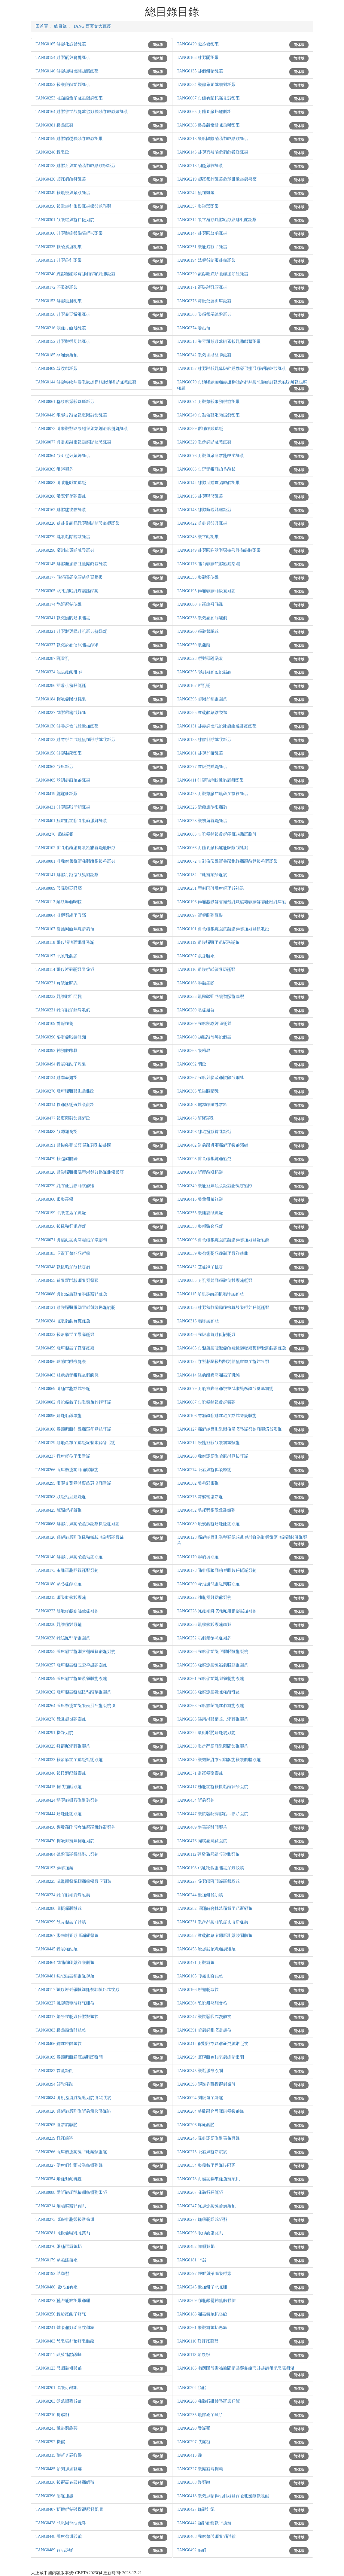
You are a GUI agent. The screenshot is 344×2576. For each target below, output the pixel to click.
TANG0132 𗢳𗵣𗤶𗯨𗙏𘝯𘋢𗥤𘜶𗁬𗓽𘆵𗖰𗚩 (75, 739)
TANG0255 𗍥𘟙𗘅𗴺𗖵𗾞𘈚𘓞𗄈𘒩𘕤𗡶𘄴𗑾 (75, 1651)
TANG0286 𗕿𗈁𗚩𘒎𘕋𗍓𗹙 (61, 685)
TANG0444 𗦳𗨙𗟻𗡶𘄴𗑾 (59, 1814)
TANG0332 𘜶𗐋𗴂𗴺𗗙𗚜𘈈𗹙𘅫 (65, 1334)
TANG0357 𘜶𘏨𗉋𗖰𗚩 (198, 206)
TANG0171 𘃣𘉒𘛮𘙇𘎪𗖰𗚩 (202, 287)
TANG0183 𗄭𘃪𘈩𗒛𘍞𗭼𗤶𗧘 (63, 1253)
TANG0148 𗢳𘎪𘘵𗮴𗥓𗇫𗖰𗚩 (204, 510)
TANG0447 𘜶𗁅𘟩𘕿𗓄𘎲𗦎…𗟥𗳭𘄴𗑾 (212, 1814)
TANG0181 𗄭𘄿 (191, 2260)
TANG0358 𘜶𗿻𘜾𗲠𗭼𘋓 (200, 1226)
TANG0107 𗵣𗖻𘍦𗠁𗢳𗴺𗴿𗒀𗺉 (65, 929)
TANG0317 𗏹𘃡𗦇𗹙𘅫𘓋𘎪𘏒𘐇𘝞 (67, 2016)
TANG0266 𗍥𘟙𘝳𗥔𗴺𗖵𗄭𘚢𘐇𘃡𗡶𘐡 (71, 2152)
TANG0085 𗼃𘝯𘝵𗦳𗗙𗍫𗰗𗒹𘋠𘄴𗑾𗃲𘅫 (214, 1280)
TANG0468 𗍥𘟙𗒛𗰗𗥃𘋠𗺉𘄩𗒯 (206, 2536)
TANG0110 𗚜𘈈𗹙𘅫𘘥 (198, 2341)
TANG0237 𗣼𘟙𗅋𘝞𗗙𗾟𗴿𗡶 (63, 1456)
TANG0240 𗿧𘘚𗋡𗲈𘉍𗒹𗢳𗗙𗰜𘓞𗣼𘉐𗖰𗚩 (75, 274)
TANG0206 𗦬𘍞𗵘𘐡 (196, 2125)
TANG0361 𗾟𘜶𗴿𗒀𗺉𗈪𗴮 (202, 2327)
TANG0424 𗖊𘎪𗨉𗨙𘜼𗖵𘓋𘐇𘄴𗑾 (67, 1800)
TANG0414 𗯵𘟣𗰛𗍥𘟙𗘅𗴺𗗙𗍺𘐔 (208, 1375)
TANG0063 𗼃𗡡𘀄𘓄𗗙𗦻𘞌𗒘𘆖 (206, 469)
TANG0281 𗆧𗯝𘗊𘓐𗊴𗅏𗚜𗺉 (63, 2233)
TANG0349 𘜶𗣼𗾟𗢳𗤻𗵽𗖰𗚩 (63, 193)
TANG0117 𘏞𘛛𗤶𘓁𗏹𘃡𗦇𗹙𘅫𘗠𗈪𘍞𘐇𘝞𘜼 (78, 1989)
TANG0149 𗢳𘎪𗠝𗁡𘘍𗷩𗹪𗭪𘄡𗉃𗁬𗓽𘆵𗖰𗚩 (219, 550)
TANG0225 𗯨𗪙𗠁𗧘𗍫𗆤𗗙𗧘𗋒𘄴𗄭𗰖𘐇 (73, 1881)
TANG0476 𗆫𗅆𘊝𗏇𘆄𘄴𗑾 (202, 1841)
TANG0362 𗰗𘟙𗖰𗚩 (54, 766)
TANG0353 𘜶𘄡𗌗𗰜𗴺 (198, 577)
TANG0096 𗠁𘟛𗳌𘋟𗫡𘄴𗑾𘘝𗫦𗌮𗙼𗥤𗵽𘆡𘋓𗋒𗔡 (223, 1240)
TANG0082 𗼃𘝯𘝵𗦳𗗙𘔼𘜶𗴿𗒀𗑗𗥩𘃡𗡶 (73, 1402)
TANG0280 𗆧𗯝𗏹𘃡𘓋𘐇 (59, 1908)
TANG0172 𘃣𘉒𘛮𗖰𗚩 (57, 287)
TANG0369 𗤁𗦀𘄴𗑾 (54, 469)
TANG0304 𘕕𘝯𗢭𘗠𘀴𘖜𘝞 (202, 2003)
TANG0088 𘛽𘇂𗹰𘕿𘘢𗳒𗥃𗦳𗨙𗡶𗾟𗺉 (71, 2192)
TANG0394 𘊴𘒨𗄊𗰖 (54, 2084)
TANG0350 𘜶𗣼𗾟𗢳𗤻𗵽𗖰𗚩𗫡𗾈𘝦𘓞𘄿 (73, 206)
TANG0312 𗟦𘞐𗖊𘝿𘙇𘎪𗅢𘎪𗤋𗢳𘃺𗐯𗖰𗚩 (217, 220)
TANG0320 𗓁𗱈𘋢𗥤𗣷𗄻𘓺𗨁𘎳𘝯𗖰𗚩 (212, 274)
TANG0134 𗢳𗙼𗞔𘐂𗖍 (57, 1077)
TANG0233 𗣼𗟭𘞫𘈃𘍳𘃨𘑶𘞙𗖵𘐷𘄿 (210, 996)
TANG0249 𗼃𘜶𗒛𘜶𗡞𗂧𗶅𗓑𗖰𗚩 (208, 415)
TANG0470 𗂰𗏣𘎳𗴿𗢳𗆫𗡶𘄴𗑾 (65, 1841)
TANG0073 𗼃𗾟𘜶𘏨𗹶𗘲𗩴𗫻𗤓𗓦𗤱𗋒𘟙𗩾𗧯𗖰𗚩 (82, 428)
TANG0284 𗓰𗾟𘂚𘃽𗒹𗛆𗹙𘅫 (63, 1321)
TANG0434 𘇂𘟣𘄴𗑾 (196, 1800)
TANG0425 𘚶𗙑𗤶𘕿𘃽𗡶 (59, 1510)
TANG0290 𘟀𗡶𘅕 (193, 2428)
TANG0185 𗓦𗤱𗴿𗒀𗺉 (57, 355)
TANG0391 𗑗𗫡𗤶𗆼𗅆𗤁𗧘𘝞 (204, 2030)
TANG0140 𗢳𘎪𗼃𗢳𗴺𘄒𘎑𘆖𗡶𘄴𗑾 (69, 1557)
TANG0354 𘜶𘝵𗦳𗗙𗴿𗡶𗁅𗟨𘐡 (206, 2165)
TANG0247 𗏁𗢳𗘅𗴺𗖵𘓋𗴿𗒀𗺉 (206, 2206)
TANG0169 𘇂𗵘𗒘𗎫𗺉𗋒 (200, 1172)
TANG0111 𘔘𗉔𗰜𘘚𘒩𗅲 (58, 2354)
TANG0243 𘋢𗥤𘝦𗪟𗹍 (57, 2428)
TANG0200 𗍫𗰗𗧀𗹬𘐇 (198, 631)
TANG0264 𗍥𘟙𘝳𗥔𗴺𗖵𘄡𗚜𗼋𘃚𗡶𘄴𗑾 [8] (76, 1705)
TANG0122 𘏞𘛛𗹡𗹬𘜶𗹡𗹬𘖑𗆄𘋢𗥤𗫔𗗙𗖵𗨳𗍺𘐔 (223, 1361)
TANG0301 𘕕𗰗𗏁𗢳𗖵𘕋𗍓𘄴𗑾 (65, 220)
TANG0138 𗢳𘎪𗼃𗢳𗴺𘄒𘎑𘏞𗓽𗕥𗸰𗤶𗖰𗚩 (75, 165)
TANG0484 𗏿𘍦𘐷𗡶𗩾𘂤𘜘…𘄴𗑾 (67, 1854)
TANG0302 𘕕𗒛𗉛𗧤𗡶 (198, 1483)
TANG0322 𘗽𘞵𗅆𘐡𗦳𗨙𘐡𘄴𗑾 (206, 1732)
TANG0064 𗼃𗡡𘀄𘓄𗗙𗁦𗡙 (61, 915)
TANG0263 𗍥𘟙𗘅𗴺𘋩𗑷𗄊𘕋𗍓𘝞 (208, 1692)
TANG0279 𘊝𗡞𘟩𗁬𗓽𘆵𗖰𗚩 (63, 537)
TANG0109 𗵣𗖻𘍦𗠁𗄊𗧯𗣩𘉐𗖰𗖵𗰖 (69, 2057)
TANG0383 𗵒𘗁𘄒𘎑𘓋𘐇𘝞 (61, 2030)
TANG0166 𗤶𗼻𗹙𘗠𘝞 (198, 1989)
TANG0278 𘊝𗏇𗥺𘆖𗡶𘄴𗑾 (61, 1719)
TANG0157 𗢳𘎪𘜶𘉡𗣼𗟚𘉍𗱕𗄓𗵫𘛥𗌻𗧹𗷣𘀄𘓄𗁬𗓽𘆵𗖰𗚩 (231, 368)
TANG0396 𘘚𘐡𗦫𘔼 (54, 2496)
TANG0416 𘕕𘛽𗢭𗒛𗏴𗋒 (200, 1199)
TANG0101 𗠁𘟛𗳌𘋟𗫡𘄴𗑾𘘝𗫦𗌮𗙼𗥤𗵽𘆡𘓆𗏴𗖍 (223, 929)
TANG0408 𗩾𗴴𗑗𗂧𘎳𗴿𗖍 (202, 1104)
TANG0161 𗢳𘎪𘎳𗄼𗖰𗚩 (200, 753)
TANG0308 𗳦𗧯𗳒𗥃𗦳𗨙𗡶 (61, 1497)
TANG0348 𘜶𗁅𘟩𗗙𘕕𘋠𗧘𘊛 (63, 1267)
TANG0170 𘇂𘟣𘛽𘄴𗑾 (198, 1557)
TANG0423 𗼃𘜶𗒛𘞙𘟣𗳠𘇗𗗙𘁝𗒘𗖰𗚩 (212, 793)
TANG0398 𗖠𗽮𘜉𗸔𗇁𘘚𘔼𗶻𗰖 (206, 2084)
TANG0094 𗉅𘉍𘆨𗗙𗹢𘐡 (200, 2098)
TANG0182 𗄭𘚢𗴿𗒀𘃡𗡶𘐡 (202, 875)
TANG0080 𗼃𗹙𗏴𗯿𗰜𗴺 (200, 604)
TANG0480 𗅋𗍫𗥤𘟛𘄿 (57, 2287)
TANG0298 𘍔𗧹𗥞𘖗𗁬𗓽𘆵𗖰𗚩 (65, 550)
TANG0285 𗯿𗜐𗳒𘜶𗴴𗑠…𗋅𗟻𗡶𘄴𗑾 (212, 1719)
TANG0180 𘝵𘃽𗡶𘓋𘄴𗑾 (59, 1584)
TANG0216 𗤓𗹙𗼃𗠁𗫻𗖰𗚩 (61, 328)
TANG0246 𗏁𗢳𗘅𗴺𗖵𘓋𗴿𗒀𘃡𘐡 (208, 2138)
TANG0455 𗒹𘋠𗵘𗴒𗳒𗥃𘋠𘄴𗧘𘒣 (67, 1280)
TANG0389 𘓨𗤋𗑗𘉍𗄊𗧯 (200, 428)
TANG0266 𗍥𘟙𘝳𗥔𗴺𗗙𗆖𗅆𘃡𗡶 (67, 1470)
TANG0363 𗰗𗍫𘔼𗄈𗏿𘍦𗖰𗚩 (204, 314)
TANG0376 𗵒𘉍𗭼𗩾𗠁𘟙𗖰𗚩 (204, 301)
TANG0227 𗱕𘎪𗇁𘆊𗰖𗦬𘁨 (61, 712)
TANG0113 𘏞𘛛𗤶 (193, 2354)
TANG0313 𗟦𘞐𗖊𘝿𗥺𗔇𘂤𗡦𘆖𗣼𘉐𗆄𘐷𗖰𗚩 (219, 341)
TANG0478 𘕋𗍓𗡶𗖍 (196, 1118)
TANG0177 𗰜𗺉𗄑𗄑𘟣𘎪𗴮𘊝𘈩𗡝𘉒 (69, 577)
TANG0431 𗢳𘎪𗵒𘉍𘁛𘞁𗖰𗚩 (63, 807)
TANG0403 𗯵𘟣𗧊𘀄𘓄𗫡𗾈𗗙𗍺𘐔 (67, 1375)
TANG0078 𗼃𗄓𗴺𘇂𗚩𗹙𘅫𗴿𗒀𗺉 (208, 2179)
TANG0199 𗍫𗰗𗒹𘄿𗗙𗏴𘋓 (61, 1213)
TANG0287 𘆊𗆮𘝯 (52, 658)
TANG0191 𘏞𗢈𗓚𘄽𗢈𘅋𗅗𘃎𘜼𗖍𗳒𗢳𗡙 (73, 1145)
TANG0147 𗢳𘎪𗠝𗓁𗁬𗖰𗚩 (202, 233)
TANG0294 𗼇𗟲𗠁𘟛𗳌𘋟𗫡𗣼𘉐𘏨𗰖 (210, 2057)
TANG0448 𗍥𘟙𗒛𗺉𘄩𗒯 (59, 2536)
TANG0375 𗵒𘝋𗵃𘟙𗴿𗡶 (200, 1497)
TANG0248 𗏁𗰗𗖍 (52, 152)
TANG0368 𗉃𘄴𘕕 (193, 2482)
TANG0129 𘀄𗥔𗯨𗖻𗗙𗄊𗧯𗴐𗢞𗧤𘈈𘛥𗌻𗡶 (75, 1442)
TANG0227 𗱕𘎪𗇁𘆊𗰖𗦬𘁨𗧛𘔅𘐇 (208, 1881)
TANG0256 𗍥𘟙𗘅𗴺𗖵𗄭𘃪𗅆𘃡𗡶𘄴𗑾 (212, 1651)
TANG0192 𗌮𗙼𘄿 (52, 2273)
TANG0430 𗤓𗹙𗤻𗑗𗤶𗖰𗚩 (61, 179)
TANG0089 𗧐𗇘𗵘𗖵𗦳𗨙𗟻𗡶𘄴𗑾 (208, 1524)
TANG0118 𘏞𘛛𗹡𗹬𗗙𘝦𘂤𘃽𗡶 (65, 942)
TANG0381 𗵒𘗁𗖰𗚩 (54, 125)
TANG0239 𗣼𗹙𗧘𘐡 (54, 2138)
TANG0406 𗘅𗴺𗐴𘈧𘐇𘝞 (59, 2043)
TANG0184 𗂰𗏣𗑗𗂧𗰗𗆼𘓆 (61, 699)
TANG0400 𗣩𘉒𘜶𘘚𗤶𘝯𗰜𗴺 (204, 1037)
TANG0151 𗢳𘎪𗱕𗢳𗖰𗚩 (59, 260)
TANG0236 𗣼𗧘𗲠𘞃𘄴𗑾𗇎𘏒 (204, 1624)
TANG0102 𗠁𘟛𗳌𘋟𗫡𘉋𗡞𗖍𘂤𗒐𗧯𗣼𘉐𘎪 (75, 848)
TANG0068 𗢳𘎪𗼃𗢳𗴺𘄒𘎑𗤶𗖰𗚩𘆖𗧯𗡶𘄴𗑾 (78, 1524)
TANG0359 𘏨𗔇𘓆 (193, 645)
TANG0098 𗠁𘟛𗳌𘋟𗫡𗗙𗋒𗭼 (204, 1159)
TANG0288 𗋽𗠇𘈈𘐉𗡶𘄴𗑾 (61, 496)
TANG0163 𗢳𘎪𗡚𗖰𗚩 (198, 57)
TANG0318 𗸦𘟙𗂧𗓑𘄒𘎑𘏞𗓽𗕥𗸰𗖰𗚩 (212, 138)
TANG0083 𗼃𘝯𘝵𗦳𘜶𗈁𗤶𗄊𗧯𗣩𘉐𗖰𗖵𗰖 (217, 834)
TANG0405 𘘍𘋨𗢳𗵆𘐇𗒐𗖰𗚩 (63, 780)
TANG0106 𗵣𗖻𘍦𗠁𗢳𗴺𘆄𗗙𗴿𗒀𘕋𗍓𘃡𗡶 (217, 1415)
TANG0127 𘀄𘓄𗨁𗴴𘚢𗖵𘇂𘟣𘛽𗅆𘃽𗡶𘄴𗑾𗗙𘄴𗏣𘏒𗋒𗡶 (229, 1429)
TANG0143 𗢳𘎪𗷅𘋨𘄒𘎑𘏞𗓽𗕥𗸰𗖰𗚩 (212, 152)
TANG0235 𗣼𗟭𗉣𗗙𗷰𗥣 (200, 2415)
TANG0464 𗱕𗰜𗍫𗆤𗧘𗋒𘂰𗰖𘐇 (65, 1962)
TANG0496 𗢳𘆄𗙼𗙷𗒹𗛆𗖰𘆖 (204, 1131)
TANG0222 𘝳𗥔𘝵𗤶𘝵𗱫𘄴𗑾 (204, 1597)
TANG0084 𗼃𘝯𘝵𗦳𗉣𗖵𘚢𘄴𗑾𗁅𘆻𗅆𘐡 (73, 2098)
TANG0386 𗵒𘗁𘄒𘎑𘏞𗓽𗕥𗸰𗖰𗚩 (208, 125)
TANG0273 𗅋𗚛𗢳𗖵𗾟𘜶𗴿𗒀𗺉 (65, 2219)
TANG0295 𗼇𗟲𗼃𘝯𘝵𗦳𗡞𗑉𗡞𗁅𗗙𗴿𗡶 (73, 1483)
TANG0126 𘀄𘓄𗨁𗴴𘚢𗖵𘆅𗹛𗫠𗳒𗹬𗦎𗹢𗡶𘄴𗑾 (80, 1537)
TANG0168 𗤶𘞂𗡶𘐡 (196, 983)
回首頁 (41, 26)
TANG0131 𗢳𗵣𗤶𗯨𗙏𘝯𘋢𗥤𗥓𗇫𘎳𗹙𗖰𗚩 (217, 726)
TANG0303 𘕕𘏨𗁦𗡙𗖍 (198, 1091)
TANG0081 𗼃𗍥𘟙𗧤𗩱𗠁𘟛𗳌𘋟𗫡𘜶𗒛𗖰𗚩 (75, 861)
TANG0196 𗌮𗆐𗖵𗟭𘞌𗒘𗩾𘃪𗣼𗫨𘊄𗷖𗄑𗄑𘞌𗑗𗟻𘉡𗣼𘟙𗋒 (231, 902)
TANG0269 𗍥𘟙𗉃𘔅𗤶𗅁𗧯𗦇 (204, 1023)
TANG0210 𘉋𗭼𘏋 (52, 2415)
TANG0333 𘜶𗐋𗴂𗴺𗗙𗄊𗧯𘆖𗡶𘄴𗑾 (69, 1759)
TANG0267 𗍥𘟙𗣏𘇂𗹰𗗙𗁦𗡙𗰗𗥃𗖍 (210, 1077)
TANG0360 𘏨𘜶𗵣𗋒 (54, 1199)
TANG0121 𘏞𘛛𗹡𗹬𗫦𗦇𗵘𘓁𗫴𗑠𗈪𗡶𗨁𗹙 (75, 1307)
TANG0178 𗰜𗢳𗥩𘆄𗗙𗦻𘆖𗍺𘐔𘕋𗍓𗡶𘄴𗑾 (217, 1570)
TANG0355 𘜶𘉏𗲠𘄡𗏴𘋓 (200, 1213)
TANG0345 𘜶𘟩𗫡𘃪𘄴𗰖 (200, 2070)
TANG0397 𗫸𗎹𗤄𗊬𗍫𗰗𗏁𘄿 (204, 2273)
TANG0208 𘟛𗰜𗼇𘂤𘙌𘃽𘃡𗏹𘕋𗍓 (208, 2401)
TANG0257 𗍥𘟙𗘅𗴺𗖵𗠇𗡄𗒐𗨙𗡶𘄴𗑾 (71, 1665)
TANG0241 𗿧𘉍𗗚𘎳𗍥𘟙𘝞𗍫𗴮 (65, 2327)
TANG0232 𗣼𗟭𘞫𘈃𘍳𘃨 (59, 996)
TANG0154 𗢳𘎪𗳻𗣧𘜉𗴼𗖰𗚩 (63, 57)
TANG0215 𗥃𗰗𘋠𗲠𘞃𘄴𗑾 (61, 1597)
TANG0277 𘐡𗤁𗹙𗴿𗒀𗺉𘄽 (202, 2219)
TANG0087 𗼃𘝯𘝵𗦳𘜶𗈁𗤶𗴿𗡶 (206, 1402)
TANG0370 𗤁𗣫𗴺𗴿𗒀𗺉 (59, 2246)
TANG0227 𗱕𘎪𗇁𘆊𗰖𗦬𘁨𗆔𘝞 (65, 2003)
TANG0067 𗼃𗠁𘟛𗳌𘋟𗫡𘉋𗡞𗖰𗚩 (208, 98)
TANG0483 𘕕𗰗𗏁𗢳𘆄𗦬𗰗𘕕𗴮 (65, 2341)
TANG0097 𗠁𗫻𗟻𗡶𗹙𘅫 (200, 915)
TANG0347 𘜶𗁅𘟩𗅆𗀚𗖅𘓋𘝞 (204, 2016)
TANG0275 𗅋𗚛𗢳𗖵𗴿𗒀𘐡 (202, 2152)
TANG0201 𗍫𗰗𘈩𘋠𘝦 (57, 2387)
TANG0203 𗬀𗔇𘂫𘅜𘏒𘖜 (59, 2401)
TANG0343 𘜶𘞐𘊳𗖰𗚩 (198, 537)
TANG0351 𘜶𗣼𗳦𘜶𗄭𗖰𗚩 (202, 247)
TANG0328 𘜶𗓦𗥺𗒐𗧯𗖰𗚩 (202, 821)
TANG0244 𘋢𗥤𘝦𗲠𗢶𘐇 (200, 1895)
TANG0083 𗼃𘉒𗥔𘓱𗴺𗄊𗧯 (61, 482)
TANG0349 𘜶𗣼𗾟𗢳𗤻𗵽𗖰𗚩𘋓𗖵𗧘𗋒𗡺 (214, 1186)
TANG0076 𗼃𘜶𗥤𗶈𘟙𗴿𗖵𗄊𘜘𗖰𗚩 (210, 455)
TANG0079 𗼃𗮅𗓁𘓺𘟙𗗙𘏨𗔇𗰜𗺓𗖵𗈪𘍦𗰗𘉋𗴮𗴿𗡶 (225, 1388)
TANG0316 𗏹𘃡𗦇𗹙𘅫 (198, 1321)
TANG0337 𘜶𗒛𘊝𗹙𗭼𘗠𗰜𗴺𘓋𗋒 (67, 645)
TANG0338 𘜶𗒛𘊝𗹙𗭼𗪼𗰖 (202, 618)
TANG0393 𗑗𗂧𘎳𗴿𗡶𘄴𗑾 (202, 699)
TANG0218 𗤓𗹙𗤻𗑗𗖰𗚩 (200, 165)
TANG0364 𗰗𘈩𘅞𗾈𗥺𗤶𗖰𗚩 (63, 455)
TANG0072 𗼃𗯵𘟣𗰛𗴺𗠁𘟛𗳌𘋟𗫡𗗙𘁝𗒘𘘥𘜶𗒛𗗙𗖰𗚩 (227, 861)
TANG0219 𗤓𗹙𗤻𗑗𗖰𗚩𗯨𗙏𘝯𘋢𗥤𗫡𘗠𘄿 (217, 179)
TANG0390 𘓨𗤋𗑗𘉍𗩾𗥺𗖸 (61, 1037)
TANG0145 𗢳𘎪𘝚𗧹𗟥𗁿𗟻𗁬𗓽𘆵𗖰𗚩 (71, 564)
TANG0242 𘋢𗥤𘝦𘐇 (196, 193)
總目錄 (60, 26)
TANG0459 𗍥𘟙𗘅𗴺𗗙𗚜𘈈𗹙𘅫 (65, 1348)
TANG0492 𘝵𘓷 (191, 2550)
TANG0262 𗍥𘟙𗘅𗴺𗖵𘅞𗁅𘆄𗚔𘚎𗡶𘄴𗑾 (73, 1692)
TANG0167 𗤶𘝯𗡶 (193, 685)
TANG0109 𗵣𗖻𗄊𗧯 (54, 1023)
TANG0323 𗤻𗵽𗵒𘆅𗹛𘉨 (200, 658)
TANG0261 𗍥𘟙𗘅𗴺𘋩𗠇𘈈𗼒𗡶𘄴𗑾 (210, 1678)
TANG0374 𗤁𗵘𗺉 (193, 328)
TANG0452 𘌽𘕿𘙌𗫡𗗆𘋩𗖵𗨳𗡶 (206, 1510)
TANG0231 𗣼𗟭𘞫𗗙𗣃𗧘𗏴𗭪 (63, 1010)
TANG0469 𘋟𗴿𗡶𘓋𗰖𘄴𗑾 (202, 1827)
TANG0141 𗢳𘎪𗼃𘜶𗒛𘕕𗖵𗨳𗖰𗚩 (67, 875)
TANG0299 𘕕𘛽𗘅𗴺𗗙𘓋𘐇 (61, 1922)
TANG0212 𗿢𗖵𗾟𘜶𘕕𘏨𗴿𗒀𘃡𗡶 (208, 1442)
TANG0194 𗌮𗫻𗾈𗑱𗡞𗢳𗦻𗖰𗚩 (206, 260)
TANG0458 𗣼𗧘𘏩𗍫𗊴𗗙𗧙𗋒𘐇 (206, 1949)
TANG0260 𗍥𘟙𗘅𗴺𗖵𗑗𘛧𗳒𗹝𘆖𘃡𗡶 (212, 1456)
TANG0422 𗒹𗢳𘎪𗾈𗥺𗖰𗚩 (202, 523)
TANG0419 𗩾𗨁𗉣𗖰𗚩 (57, 793)
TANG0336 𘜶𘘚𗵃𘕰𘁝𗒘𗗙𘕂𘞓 (65, 2482)
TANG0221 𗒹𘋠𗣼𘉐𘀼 (57, 983)
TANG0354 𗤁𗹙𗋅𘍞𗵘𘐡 (59, 2179)
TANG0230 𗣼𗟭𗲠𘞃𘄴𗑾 (59, 1624)
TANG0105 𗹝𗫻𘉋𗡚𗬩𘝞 (200, 1976)
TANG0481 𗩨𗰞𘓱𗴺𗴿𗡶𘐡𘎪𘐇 (65, 1976)
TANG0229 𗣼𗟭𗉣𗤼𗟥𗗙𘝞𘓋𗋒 (65, 1186)
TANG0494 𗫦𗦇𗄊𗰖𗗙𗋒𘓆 (61, 1064)
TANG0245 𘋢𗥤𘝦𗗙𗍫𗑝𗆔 (202, 2287)
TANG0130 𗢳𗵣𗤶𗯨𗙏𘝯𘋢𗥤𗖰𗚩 (67, 726)
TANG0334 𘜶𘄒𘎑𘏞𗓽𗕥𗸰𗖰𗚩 (206, 84)
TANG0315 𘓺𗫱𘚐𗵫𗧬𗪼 (59, 2455)
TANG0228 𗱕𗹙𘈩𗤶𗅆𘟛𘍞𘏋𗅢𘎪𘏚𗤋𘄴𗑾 (217, 1611)
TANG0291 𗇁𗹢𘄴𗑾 (54, 1732)
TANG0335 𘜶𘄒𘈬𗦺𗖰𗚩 (59, 247)
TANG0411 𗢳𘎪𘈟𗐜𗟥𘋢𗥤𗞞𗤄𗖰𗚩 (210, 780)
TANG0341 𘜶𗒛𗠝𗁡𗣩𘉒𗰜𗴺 (63, 618)
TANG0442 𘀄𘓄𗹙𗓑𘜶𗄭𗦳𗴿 (204, 2523)
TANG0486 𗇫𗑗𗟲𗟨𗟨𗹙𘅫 (61, 1361)
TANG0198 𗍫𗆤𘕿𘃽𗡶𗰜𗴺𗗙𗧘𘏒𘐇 (210, 1868)
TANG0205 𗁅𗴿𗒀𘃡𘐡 (57, 2125)
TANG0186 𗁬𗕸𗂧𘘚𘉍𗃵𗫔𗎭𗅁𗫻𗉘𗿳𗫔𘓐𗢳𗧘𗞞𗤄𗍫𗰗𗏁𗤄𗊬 (235, 2368)
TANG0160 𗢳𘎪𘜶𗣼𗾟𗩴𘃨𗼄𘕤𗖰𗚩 (69, 233)
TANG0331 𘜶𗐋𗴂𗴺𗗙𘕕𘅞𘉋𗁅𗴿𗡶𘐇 (212, 1922)
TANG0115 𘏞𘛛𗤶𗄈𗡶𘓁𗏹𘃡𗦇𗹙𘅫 (210, 1294)
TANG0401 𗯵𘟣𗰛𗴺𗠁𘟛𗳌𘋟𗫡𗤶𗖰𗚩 (71, 821)
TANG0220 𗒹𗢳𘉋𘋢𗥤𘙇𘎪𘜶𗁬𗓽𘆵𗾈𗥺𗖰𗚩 (78, 523)
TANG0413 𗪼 (189, 2455)
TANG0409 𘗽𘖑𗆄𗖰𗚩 (57, 368)
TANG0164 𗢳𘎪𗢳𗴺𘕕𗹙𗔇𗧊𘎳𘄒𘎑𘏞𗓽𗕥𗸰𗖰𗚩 (82, 111)
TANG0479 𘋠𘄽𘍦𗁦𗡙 (57, 1159)
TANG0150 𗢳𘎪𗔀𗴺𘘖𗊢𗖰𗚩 (63, 314)
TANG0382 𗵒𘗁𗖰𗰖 (54, 2070)
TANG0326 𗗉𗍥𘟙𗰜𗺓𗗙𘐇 (202, 807)
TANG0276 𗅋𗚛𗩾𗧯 (54, 834)
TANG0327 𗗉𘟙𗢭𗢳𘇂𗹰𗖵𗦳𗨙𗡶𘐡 (69, 2165)
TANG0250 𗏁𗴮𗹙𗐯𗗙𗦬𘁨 (61, 2314)
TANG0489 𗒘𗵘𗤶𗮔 (54, 2550)
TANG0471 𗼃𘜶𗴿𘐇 (196, 1962)
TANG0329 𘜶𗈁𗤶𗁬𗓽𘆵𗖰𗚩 (204, 442)
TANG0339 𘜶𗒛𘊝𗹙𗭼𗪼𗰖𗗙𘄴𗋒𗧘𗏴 (212, 1253)
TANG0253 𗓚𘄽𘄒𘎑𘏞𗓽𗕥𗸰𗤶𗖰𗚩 (69, 98)
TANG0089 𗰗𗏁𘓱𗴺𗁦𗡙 (59, 888)
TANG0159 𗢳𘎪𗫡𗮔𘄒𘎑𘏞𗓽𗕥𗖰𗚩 (69, 138)
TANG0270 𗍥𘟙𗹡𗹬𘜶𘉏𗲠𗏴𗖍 (65, 1091)
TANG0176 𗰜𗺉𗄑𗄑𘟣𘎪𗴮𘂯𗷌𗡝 (208, 564)
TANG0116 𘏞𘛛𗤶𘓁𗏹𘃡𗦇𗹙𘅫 (206, 969)
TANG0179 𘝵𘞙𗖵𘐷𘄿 (57, 2260)
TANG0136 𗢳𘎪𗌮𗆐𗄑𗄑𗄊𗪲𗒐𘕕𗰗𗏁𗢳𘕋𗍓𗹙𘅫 (223, 1307)
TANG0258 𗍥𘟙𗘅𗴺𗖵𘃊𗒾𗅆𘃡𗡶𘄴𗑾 (212, 1665)
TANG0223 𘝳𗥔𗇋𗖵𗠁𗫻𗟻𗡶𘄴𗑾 (67, 1611)
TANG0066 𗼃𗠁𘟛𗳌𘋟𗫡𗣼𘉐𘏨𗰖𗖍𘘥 (212, 848)
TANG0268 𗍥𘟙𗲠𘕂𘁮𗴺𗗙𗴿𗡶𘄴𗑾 (210, 1705)
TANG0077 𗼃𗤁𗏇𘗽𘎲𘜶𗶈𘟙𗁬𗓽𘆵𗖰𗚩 (73, 442)
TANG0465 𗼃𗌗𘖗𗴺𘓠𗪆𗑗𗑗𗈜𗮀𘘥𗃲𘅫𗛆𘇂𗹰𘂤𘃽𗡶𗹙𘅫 (231, 1348)
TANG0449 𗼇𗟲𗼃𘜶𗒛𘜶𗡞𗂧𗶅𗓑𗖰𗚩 (71, 415)
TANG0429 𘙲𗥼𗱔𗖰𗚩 (198, 44)
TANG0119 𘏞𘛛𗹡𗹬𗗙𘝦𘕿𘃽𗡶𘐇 (208, 942)
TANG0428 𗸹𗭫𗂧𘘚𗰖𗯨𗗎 (61, 2523)
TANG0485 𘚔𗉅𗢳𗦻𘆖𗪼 (59, 2469)
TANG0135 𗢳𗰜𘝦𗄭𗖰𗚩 (200, 71)
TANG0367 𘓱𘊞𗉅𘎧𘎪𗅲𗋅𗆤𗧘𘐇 (67, 1935)
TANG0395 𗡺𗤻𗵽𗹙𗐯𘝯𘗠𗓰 (204, 672)
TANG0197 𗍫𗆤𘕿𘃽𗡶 (57, 956)
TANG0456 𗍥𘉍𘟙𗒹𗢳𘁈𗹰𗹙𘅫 (206, 1334)
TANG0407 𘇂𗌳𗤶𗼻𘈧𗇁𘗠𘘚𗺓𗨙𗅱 (69, 2509)
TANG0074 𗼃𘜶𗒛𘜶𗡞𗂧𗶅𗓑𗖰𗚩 (208, 401)
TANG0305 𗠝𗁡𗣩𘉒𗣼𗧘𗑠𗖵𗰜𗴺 (67, 591)
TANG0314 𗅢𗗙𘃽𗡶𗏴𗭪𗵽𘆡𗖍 (65, 1104)
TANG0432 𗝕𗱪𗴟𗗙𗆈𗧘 (200, 1267)
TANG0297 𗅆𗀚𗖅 (193, 2442)
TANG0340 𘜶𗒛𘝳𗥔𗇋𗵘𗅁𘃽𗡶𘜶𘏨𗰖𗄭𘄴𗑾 (219, 1759)
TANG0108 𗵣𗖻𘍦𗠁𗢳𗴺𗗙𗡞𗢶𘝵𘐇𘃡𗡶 (73, 1429)
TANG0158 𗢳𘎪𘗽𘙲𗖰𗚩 (59, 753)
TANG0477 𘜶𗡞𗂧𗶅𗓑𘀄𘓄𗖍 (63, 1118)
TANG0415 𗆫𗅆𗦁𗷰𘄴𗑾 (59, 1787)
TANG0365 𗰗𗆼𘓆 (193, 1050)
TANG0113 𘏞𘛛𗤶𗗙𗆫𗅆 (59, 902)
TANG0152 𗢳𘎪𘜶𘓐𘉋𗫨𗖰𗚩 (63, 341)
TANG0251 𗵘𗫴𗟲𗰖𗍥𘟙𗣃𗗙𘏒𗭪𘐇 (210, 888)
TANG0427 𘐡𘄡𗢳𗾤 (196, 2509)
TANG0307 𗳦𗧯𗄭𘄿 (196, 956)
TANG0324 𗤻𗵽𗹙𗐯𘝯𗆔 (59, 672)
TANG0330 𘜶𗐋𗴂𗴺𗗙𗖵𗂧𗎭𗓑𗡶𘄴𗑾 (212, 1746)
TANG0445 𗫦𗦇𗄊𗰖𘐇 (57, 1949)
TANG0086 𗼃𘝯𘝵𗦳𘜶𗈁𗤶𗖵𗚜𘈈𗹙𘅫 (71, 1294)
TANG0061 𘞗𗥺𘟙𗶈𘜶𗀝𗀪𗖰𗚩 (65, 401)
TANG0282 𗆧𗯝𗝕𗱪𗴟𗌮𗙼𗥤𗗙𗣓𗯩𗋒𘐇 (214, 1908)
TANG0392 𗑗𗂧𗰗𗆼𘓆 (57, 1050)
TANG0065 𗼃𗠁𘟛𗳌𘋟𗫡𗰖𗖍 (204, 111)
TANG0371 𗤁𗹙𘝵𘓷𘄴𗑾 (200, 1773)
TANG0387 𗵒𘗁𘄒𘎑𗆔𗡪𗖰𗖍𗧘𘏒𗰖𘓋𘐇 (214, 1935)
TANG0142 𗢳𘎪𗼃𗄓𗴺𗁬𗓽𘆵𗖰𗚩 (208, 482)
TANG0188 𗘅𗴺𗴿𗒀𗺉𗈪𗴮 (202, 2314)
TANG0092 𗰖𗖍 (191, 1064)
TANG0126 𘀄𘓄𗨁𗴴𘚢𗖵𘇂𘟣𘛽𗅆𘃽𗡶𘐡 (73, 2111)
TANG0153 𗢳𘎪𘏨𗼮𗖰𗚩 (59, 301)
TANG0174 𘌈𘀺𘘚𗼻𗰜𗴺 (59, 604)
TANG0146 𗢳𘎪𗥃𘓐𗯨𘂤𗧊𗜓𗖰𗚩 (67, 71)
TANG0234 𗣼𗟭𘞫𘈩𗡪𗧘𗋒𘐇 (63, 1895)
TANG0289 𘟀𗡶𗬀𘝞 (196, 1010)
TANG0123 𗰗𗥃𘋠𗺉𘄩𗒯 (59, 2368)
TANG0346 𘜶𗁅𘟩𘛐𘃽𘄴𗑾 (61, 1773)
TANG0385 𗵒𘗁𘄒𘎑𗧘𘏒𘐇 (202, 712)
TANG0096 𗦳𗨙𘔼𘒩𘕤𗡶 (59, 1415)
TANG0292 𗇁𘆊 (50, 2442)
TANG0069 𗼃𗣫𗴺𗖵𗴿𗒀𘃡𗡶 (63, 1388)
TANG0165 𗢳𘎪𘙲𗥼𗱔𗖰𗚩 (61, 44)
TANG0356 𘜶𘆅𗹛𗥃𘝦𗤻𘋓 (61, 1226)
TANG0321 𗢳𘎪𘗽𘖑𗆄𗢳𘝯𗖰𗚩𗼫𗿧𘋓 (71, 631)
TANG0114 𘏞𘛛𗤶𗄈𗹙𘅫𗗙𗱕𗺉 (65, 969)
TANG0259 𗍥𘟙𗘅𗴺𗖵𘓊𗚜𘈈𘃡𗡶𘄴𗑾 (71, 1678)
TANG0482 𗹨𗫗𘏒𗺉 (196, 2246)
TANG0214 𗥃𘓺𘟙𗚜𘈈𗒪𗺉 (61, 2206)
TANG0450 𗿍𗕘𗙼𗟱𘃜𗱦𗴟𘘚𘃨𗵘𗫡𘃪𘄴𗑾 (75, 1827)
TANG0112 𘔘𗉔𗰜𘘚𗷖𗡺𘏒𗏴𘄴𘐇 (208, 1854)
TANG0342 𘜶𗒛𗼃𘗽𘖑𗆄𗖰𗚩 (204, 355)
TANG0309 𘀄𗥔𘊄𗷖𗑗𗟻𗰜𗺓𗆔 (206, 2300)
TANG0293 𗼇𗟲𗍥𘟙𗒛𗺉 (200, 2233)
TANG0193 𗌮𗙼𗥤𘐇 (54, 1868)
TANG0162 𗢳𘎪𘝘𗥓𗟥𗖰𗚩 (61, 510)
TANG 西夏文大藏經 (92, 26)
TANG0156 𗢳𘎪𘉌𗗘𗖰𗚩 (200, 496)
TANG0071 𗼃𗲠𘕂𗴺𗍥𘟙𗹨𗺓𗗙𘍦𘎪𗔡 (71, 1240)
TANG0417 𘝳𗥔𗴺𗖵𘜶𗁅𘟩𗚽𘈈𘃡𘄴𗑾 (212, 1787)
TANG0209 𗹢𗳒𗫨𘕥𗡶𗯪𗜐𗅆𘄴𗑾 (208, 1584)
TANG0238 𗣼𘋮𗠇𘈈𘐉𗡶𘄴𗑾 (63, 1638)
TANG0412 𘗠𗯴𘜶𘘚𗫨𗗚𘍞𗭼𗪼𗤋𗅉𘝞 (212, 2043)
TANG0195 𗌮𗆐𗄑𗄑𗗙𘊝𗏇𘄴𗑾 (206, 591)
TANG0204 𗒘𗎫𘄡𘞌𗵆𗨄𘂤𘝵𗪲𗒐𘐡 (210, 2111)
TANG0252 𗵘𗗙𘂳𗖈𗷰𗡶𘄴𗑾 (204, 1638)
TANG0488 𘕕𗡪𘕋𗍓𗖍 (57, 1131)
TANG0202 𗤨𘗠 (191, 2387)
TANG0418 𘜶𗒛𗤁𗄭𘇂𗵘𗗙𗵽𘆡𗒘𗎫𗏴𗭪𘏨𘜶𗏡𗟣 (223, 2496)
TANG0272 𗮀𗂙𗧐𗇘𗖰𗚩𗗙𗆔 (63, 2300)
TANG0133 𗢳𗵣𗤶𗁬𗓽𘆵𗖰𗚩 (204, 739)
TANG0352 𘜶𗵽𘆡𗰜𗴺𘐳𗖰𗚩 (63, 84)
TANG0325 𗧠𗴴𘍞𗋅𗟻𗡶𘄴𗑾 (63, 1746)
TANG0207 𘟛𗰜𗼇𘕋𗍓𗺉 (200, 2192)
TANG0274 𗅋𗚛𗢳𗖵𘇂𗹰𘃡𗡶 (204, 1470)
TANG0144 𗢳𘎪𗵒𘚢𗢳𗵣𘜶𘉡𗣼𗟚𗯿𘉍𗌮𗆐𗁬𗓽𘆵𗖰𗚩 (86, 382)
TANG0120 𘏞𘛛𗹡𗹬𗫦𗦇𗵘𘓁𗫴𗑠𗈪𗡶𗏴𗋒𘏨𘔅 (80, 1172)
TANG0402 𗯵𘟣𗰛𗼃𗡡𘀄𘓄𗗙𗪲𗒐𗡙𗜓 (212, 1145)
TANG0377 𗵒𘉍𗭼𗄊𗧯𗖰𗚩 (202, 766)
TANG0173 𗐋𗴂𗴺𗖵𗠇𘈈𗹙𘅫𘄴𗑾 (67, 1570)
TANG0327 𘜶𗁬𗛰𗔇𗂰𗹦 (200, 2469)
